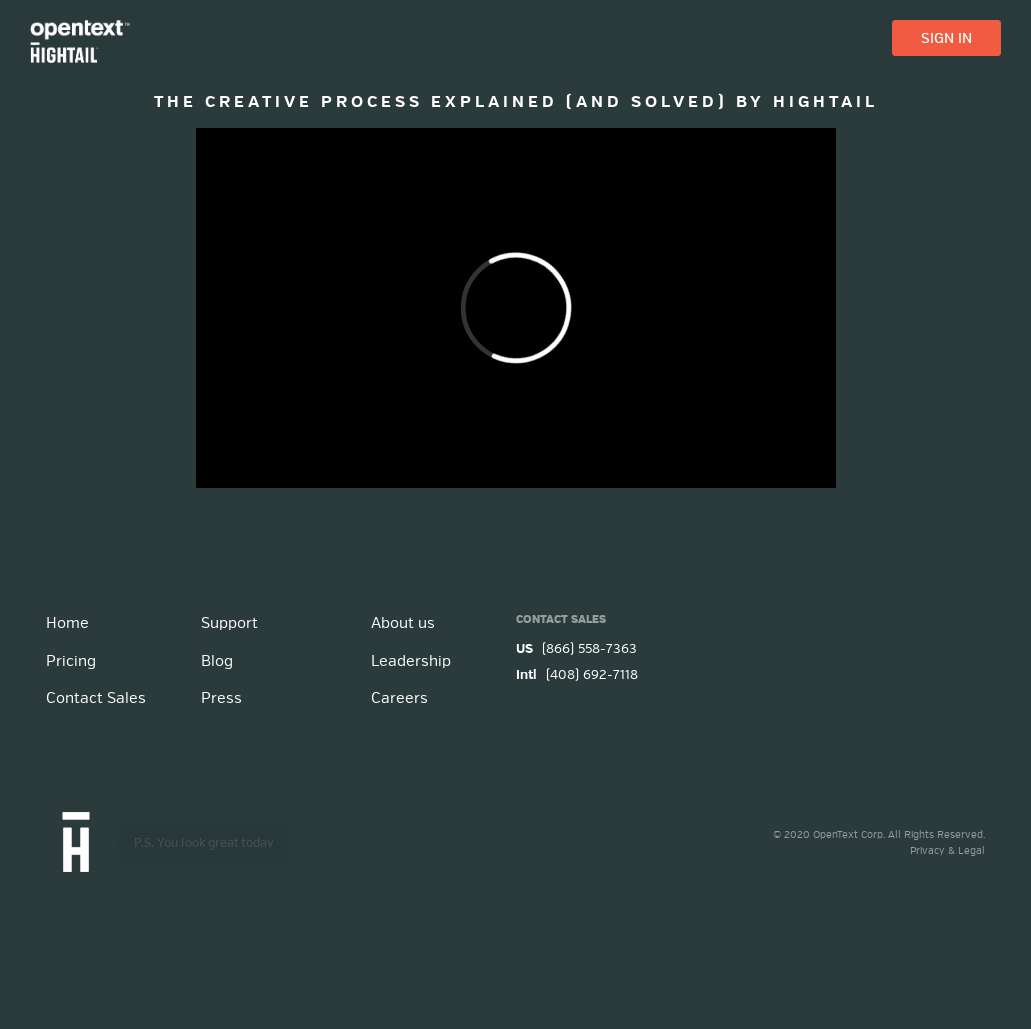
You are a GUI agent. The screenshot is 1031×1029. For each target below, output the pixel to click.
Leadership (411, 661)
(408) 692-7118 (577, 675)
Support (229, 623)
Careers (399, 698)
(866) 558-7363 (576, 649)
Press (221, 698)
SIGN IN (946, 39)
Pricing (71, 661)
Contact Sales (96, 698)
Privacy (927, 851)
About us (403, 623)
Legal (971, 851)
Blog (217, 661)
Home (67, 623)
